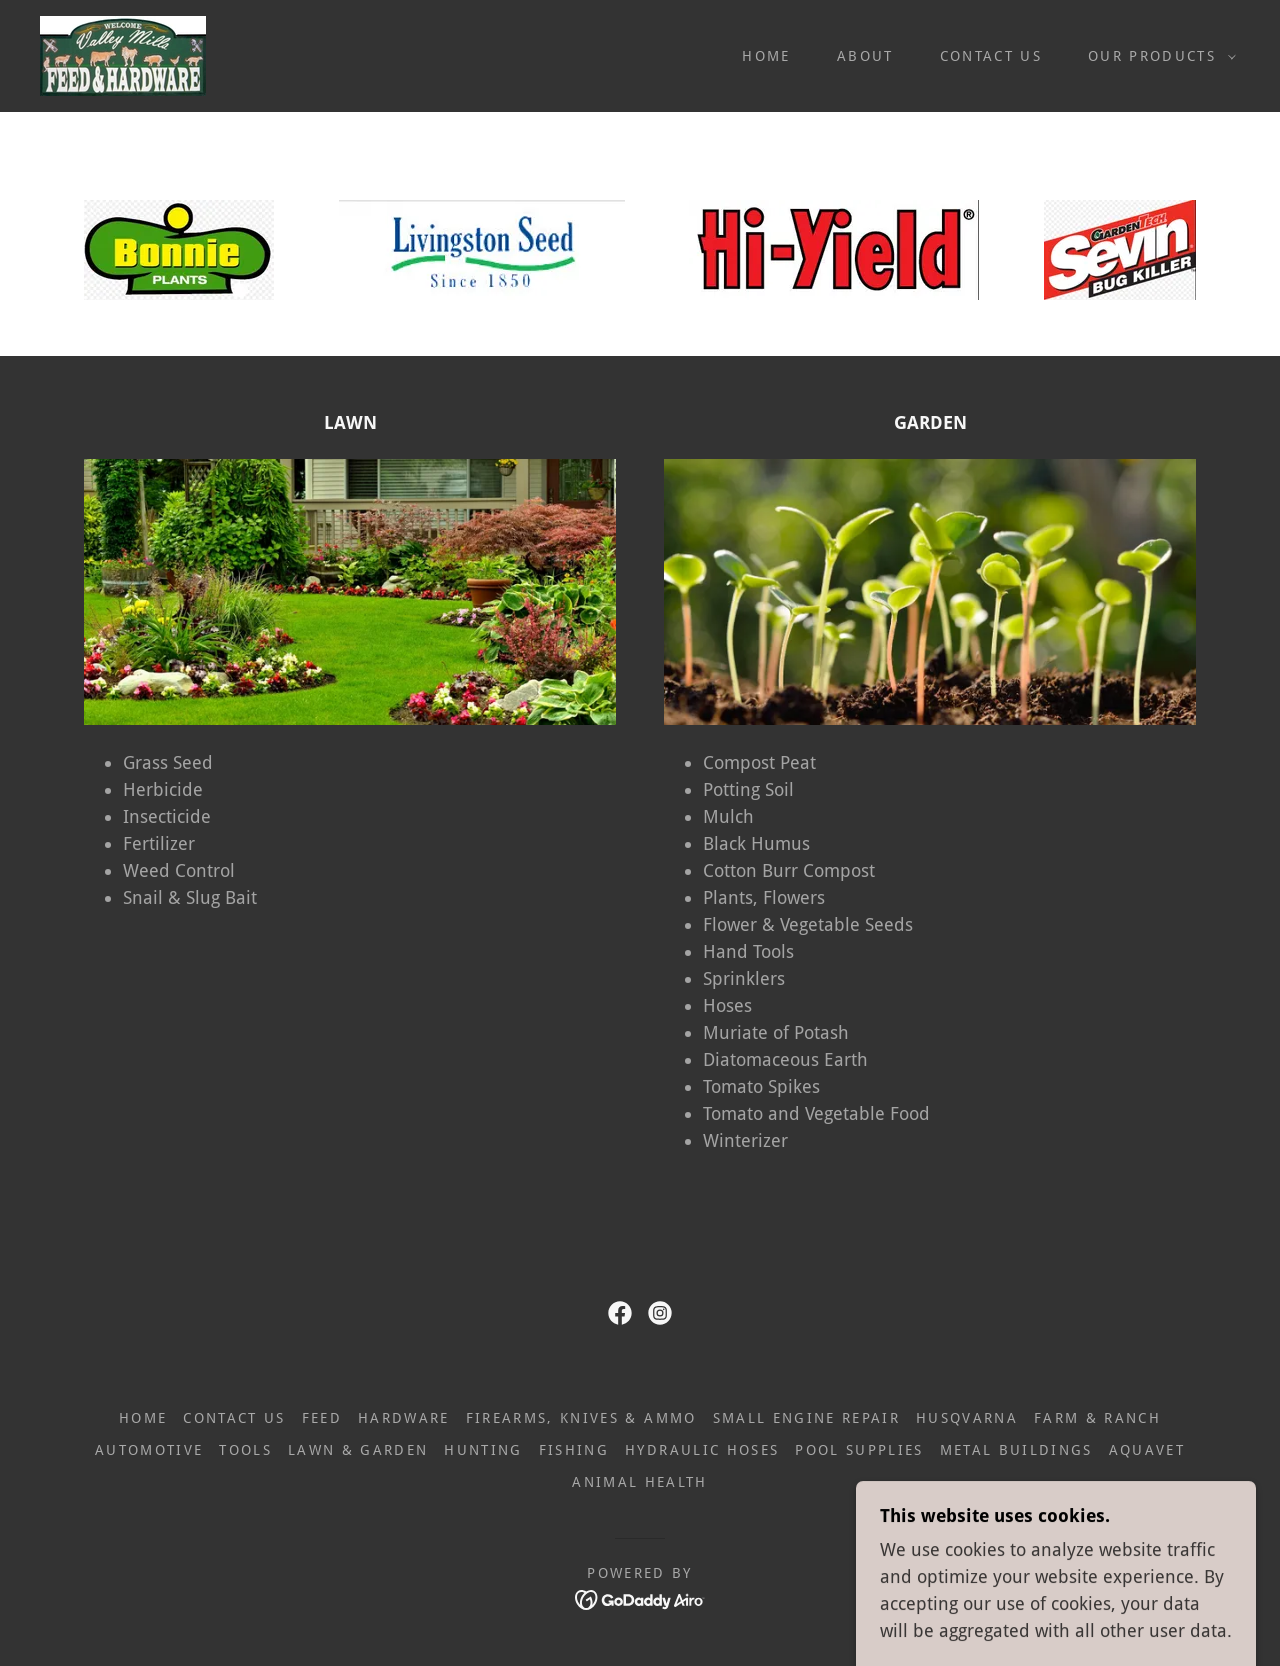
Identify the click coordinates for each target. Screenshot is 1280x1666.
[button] (1157, 56)
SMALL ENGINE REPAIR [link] (806, 1418)
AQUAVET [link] (1147, 1450)
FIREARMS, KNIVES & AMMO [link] (581, 1418)
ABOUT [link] (865, 56)
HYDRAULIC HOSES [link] (702, 1450)
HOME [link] (766, 56)
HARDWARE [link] (404, 1418)
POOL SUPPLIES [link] (859, 1450)
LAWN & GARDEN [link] (358, 1450)
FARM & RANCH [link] (1097, 1418)
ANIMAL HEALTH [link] (639, 1482)
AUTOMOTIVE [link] (149, 1450)
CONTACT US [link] (991, 56)
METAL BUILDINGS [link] (1016, 1450)
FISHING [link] (574, 1450)
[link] (123, 54)
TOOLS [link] (245, 1450)
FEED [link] (322, 1418)
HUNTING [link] (483, 1450)
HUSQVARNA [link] (967, 1418)
